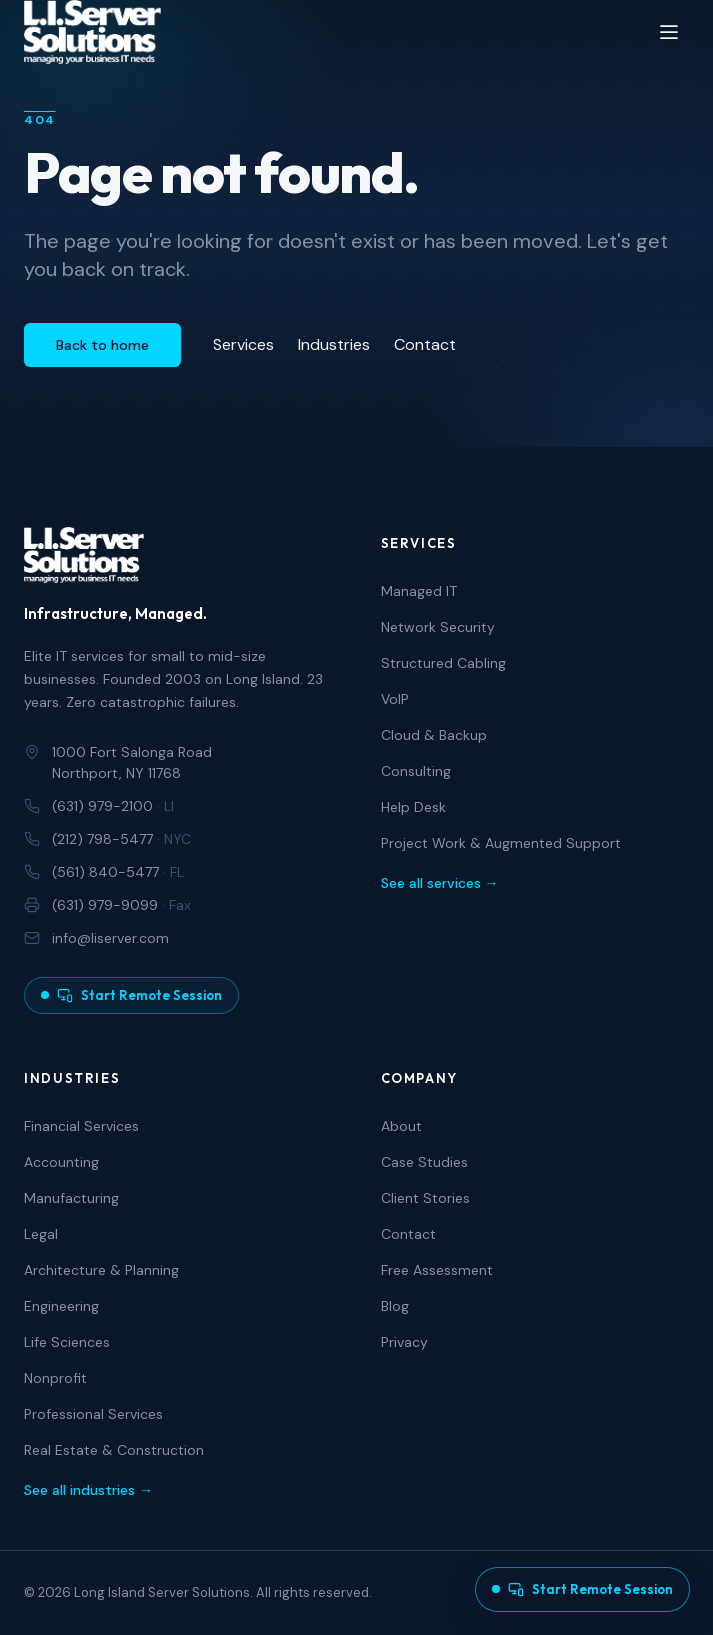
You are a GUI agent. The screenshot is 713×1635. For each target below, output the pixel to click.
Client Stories (425, 1198)
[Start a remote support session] (582, 1590)
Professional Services (93, 1414)
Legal (41, 1234)
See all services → (440, 883)
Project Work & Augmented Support (501, 843)
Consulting (416, 771)
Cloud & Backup (434, 735)
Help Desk (413, 807)
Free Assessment (437, 1270)
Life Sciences (67, 1342)
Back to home (102, 345)
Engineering (61, 1306)
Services (243, 344)
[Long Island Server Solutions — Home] (92, 32)
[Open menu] (669, 32)
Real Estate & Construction (114, 1450)
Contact (425, 344)
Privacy (404, 1342)
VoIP (395, 699)
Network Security (438, 627)
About (401, 1126)
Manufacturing (71, 1198)
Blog (395, 1306)
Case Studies (424, 1162)
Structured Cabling (443, 663)
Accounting (61, 1162)
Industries (334, 344)
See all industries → (88, 1490)
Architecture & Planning (101, 1270)
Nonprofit (55, 1378)
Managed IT (419, 591)
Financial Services (81, 1126)
